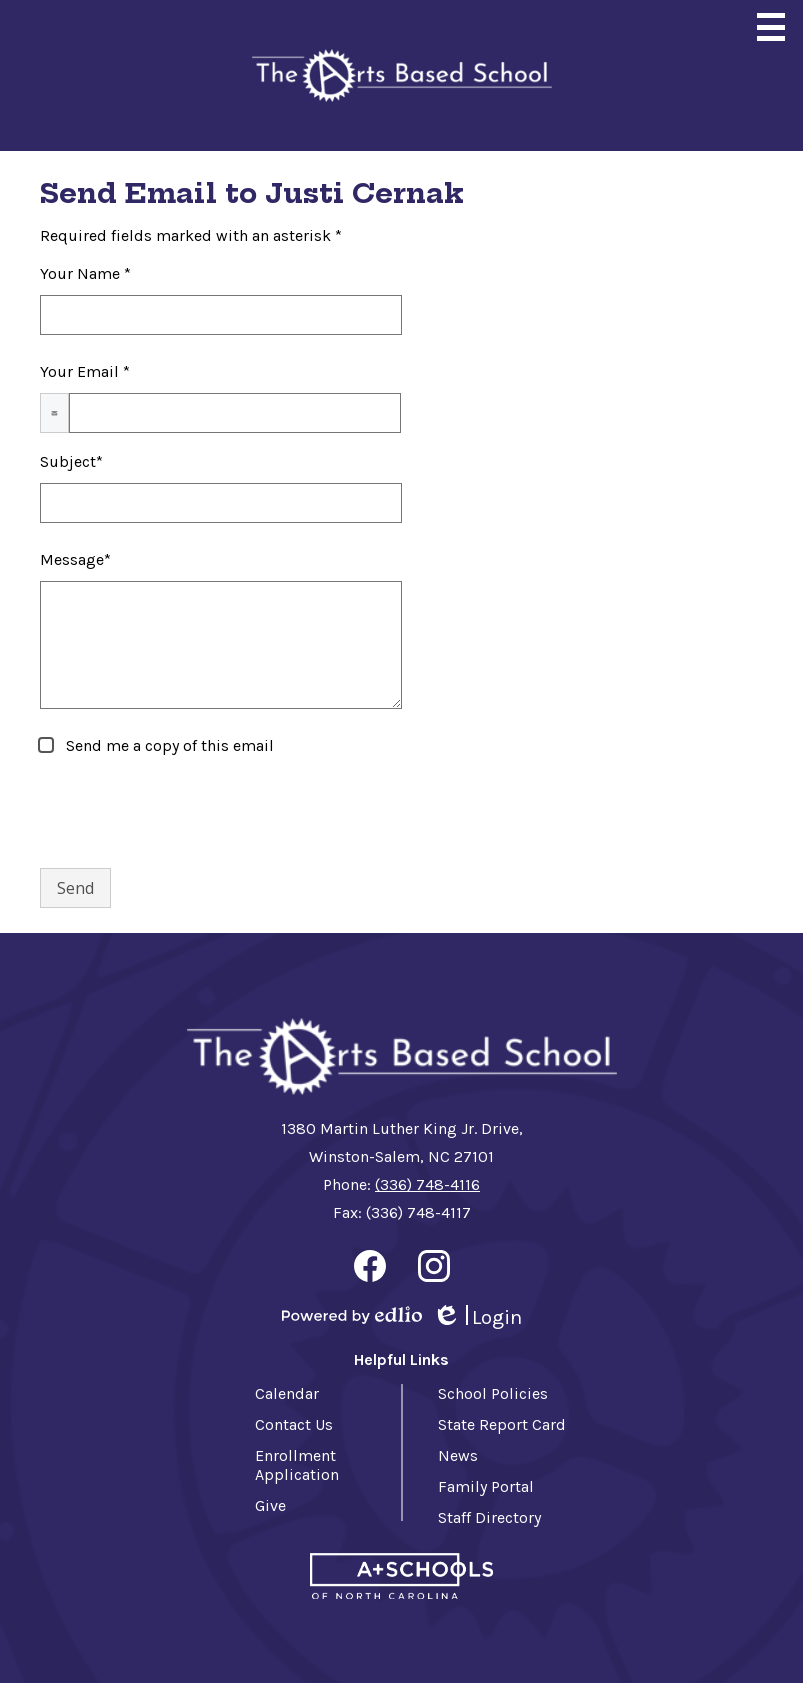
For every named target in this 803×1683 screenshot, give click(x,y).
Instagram (434, 1270)
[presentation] (192, 813)
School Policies (493, 1393)
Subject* (71, 461)
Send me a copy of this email (168, 745)
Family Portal (486, 1486)
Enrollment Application (297, 1465)
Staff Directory (489, 1517)
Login (477, 1317)
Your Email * (85, 371)
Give (270, 1505)
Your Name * (85, 273)
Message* (75, 559)
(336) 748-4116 (427, 1184)
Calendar (287, 1393)
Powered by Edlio (352, 1315)
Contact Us (294, 1424)
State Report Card (502, 1424)
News (458, 1455)
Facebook (370, 1270)
